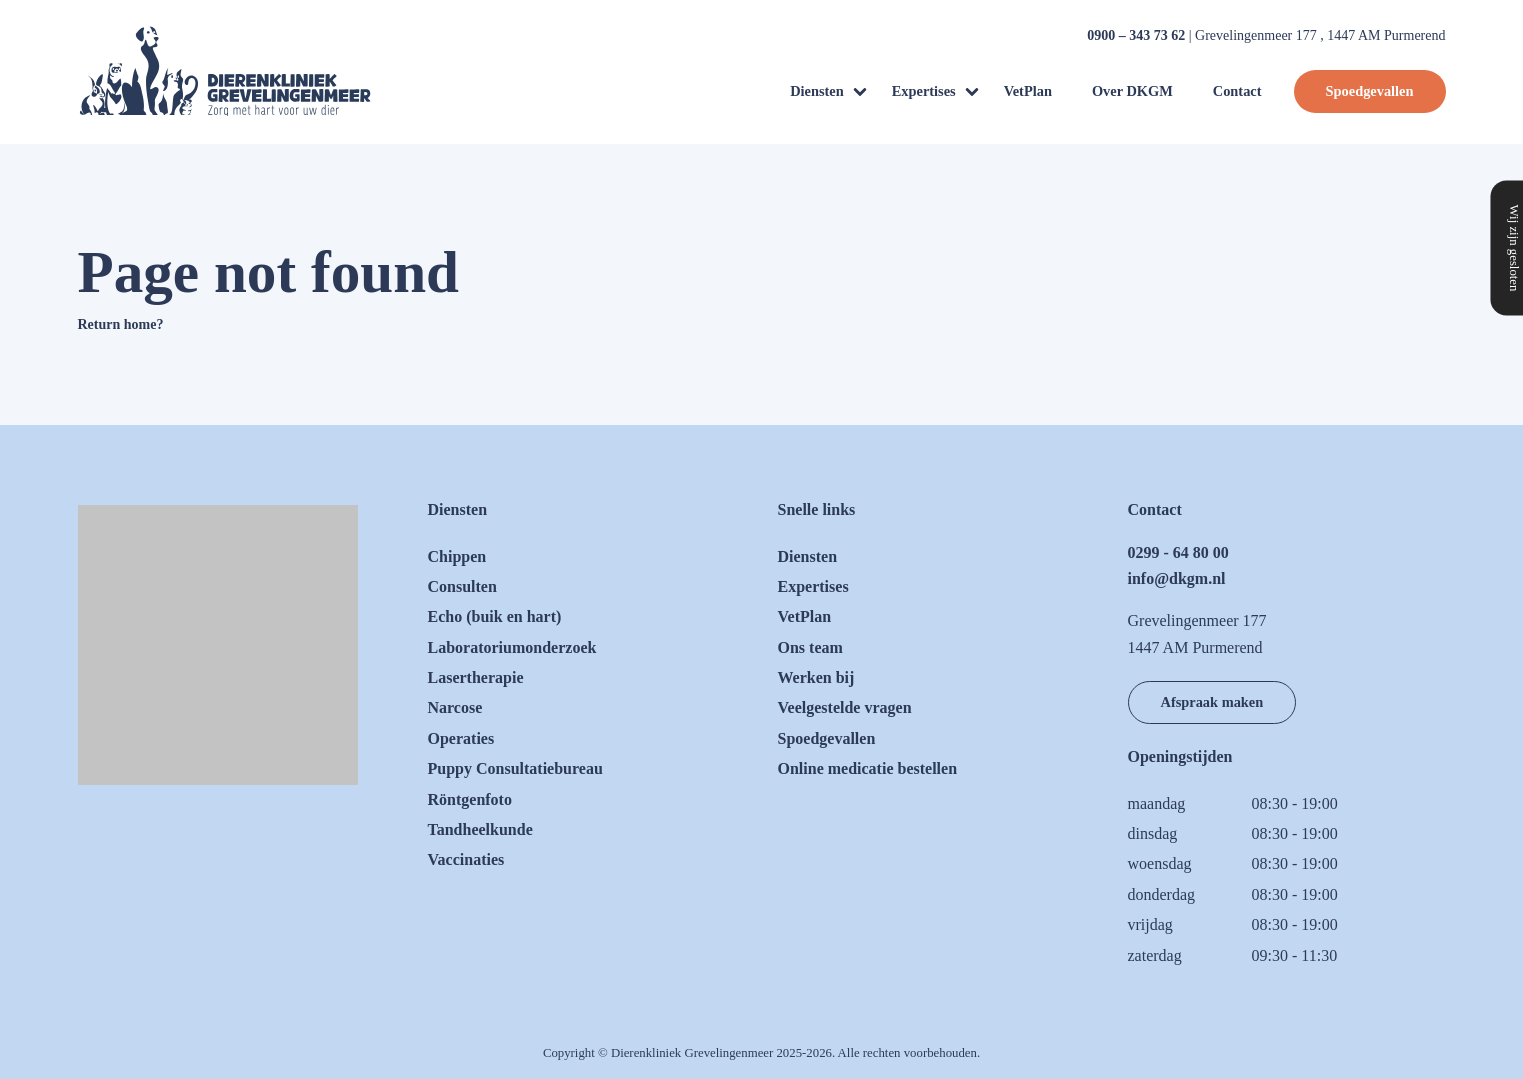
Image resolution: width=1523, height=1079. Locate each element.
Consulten (462, 586)
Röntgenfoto (470, 799)
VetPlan (1028, 91)
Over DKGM (1132, 91)
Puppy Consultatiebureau (515, 768)
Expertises (924, 91)
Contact (1237, 91)
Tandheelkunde (480, 829)
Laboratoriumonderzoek (512, 647)
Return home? (121, 324)
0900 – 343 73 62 (1136, 35)
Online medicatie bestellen (868, 768)
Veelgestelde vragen (845, 707)
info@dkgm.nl (1177, 578)
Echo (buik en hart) (495, 616)
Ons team (810, 647)
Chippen (457, 556)
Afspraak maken (1212, 702)
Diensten (817, 91)
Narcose (455, 707)
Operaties (461, 738)
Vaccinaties (466, 859)
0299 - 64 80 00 (1178, 552)
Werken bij (816, 677)
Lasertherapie (476, 677)
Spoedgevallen (1370, 91)
